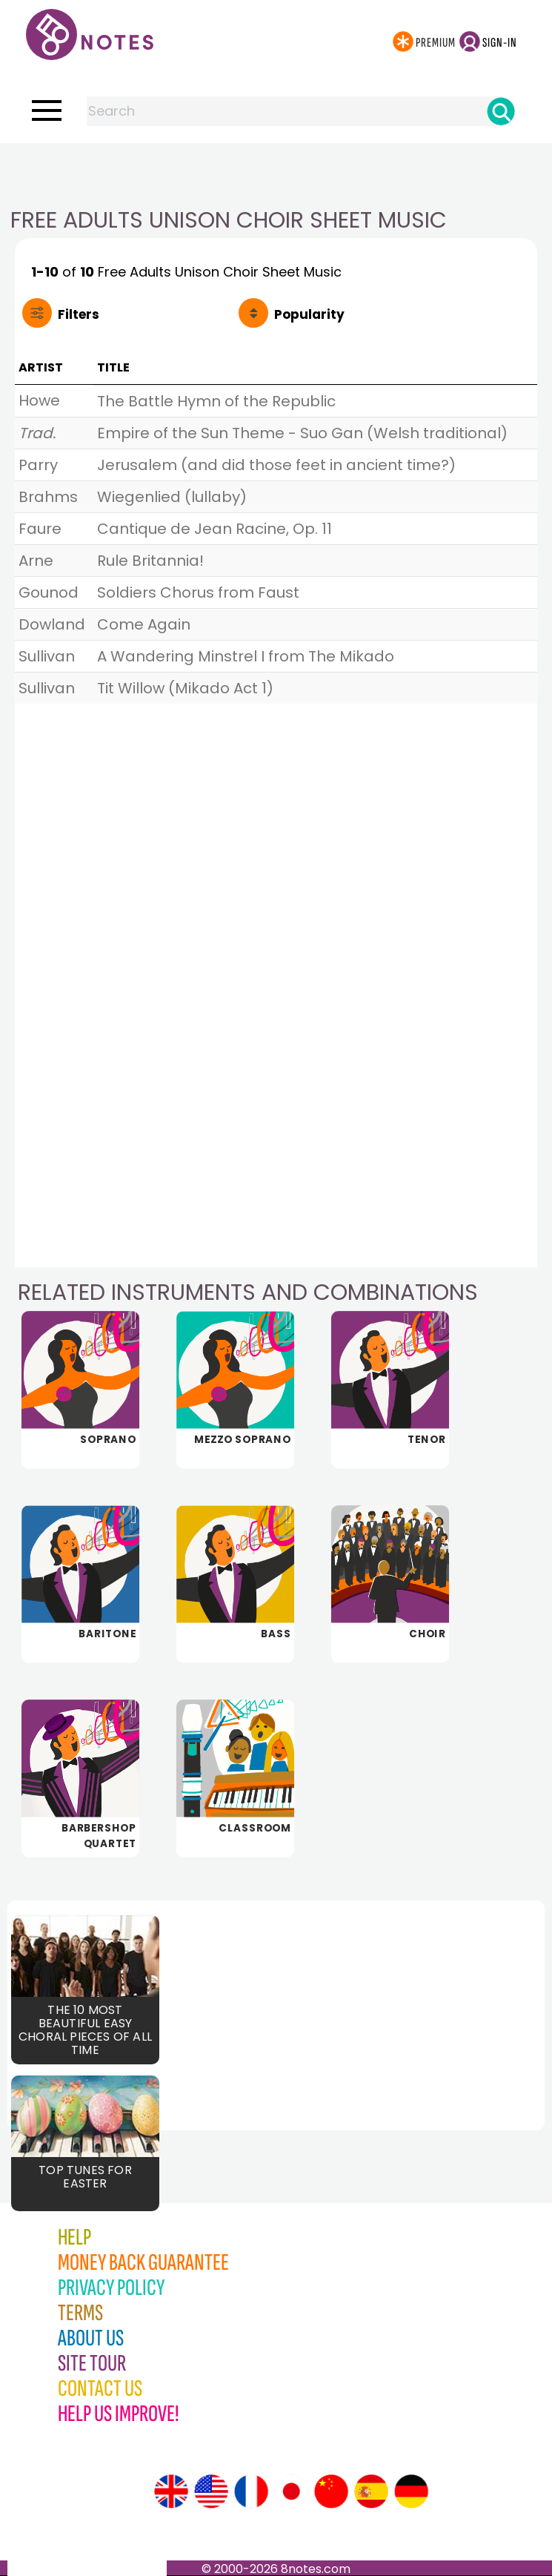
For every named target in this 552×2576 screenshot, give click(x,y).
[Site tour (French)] (251, 2491)
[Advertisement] (276, 173)
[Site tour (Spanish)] (371, 2491)
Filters (78, 314)
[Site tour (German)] (411, 2491)
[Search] (501, 111)
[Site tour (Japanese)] (291, 2491)
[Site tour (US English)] (211, 2491)
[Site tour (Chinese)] (331, 2491)
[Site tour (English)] (171, 2491)
